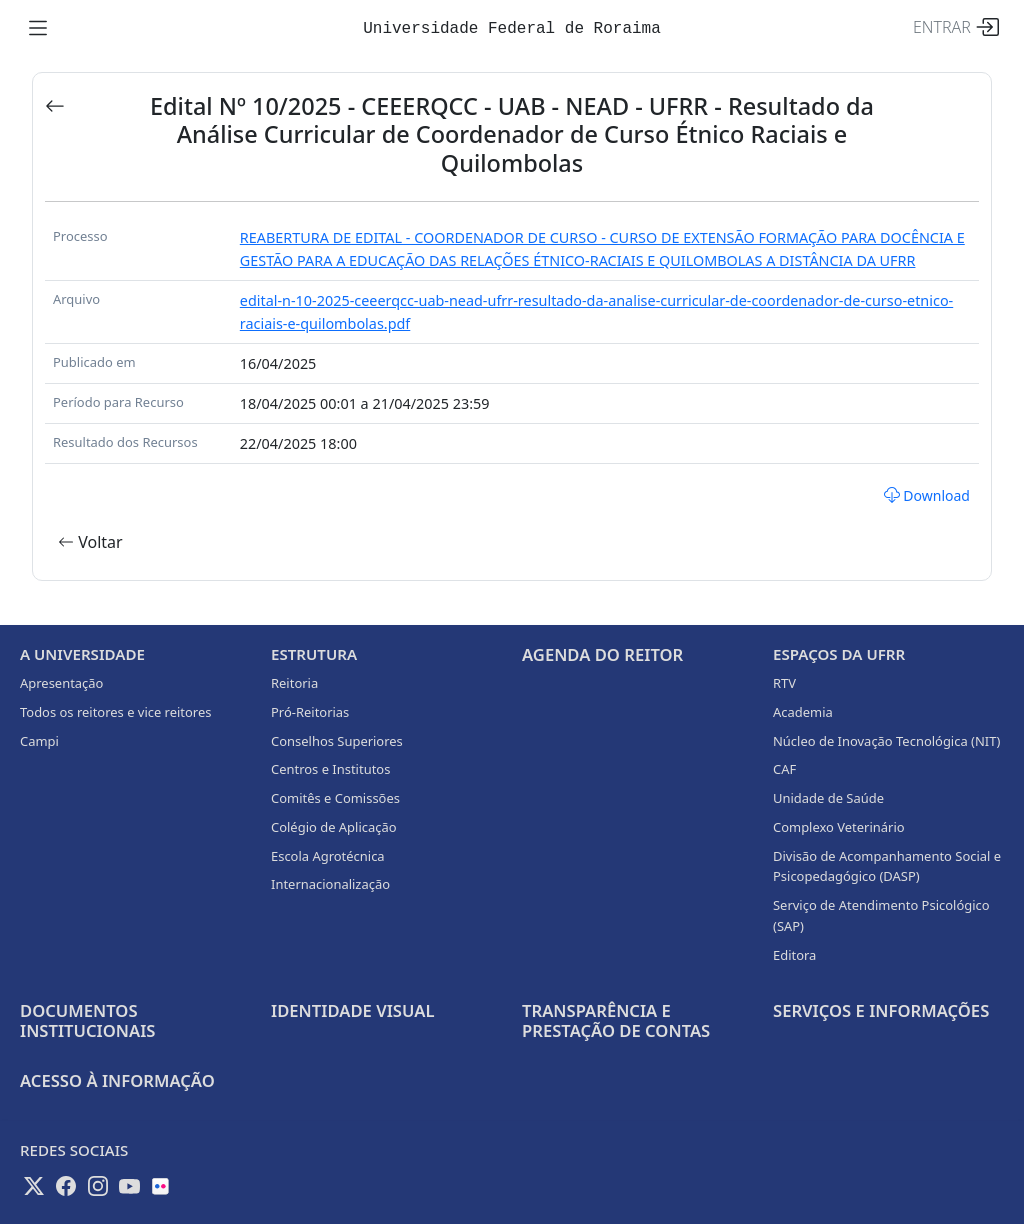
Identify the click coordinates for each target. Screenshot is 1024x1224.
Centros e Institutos (330, 769)
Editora (794, 955)
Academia (803, 712)
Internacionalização (330, 884)
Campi (39, 741)
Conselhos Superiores (337, 741)
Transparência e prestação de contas (616, 1020)
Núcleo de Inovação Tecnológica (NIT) (886, 741)
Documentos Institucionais (87, 1020)
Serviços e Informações (881, 1010)
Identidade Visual (352, 1010)
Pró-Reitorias (310, 712)
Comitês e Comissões (335, 798)
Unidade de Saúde (828, 798)
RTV (784, 683)
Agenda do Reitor (602, 654)
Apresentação (61, 683)
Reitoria (294, 683)
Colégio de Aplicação (334, 827)
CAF (784, 769)
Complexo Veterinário (839, 827)
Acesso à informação (117, 1080)
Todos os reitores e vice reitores (115, 712)
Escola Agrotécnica (328, 856)
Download (927, 495)
